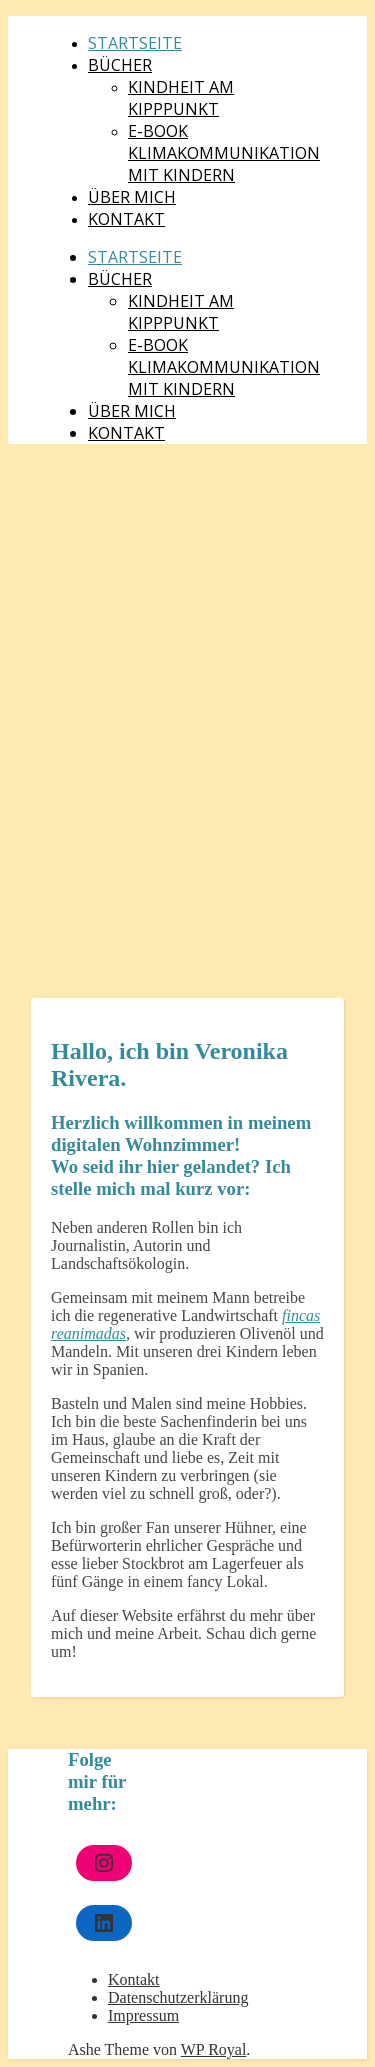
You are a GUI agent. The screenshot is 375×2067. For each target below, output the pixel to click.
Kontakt (126, 219)
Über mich (132, 197)
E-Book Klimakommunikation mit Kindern (224, 153)
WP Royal (214, 2049)
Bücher (120, 65)
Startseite (135, 43)
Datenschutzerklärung (178, 1997)
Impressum (143, 2015)
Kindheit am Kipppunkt (181, 98)
